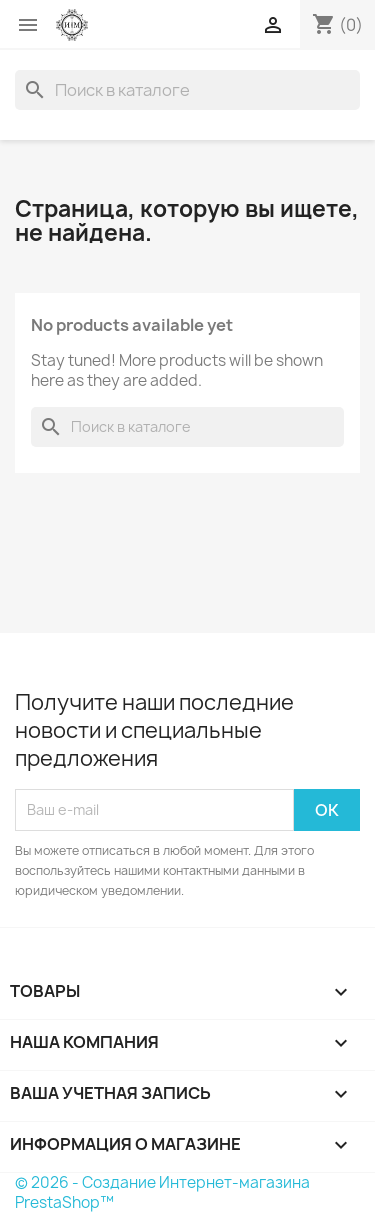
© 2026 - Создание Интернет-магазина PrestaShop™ (162, 1192)
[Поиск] (187, 90)
